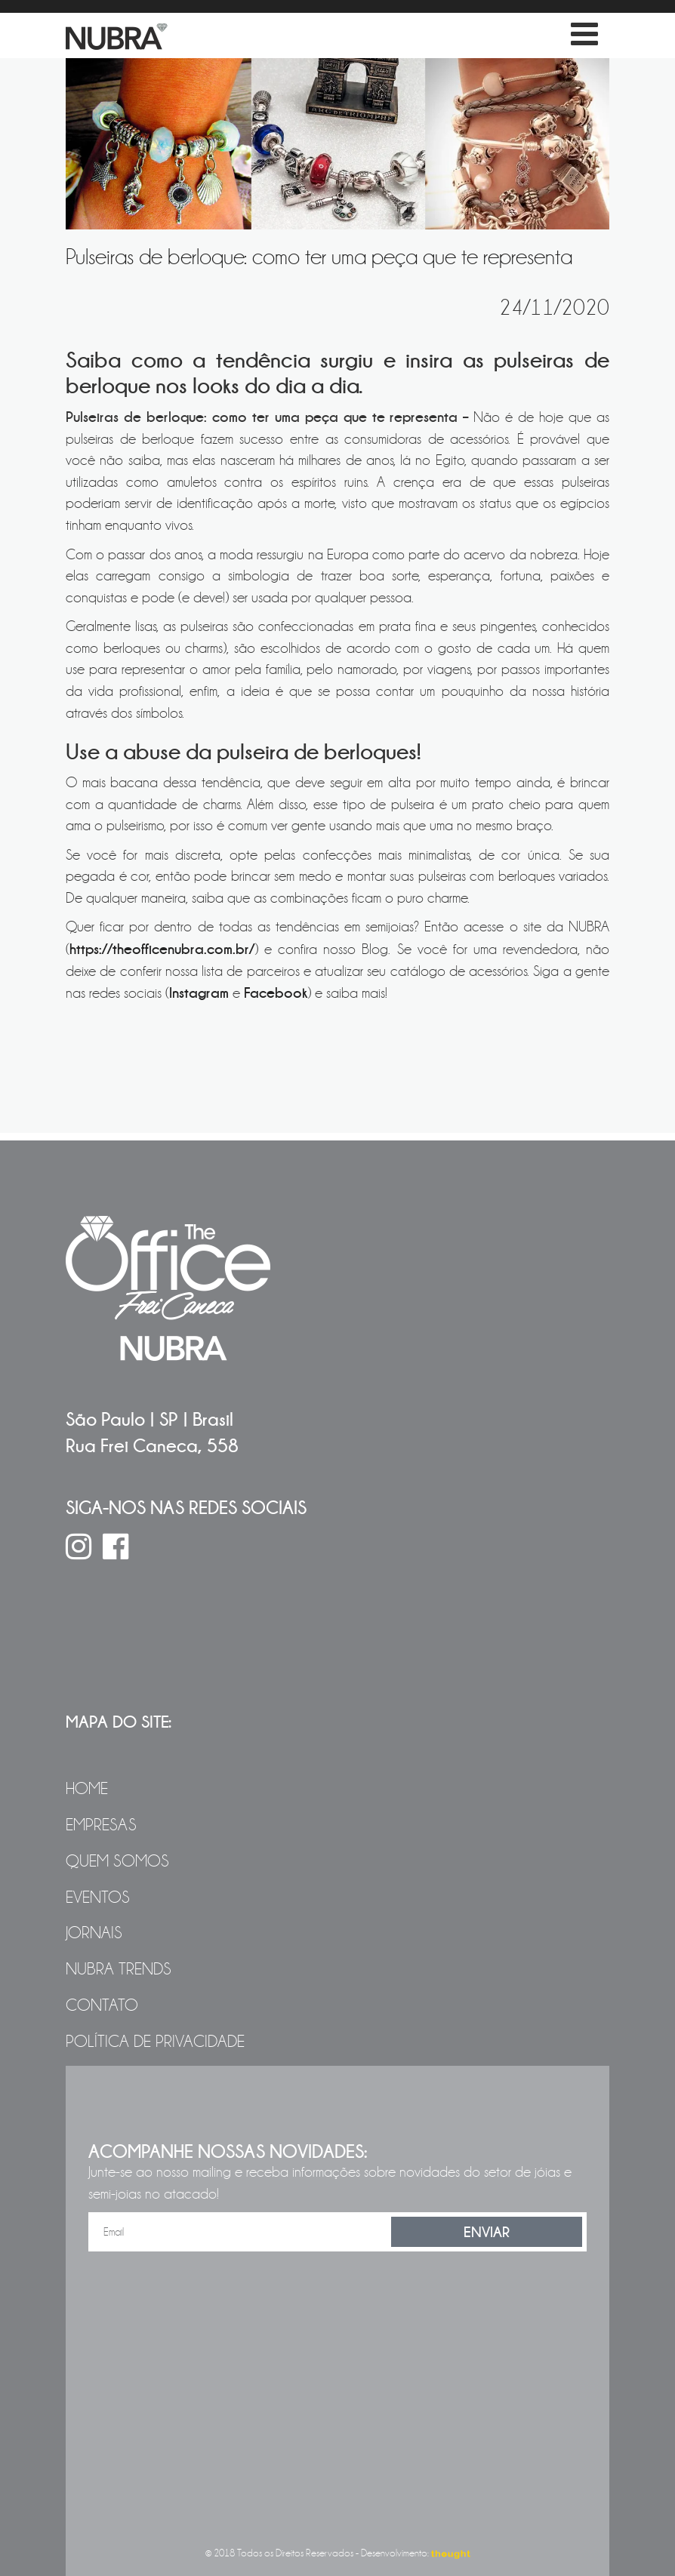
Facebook (275, 992)
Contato (102, 2005)
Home (87, 1789)
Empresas (101, 1825)
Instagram (199, 992)
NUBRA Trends (118, 1969)
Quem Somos (117, 1861)
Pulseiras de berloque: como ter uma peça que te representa (319, 257)
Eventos (98, 1897)
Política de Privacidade (155, 2042)
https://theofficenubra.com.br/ (161, 948)
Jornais (94, 1933)
